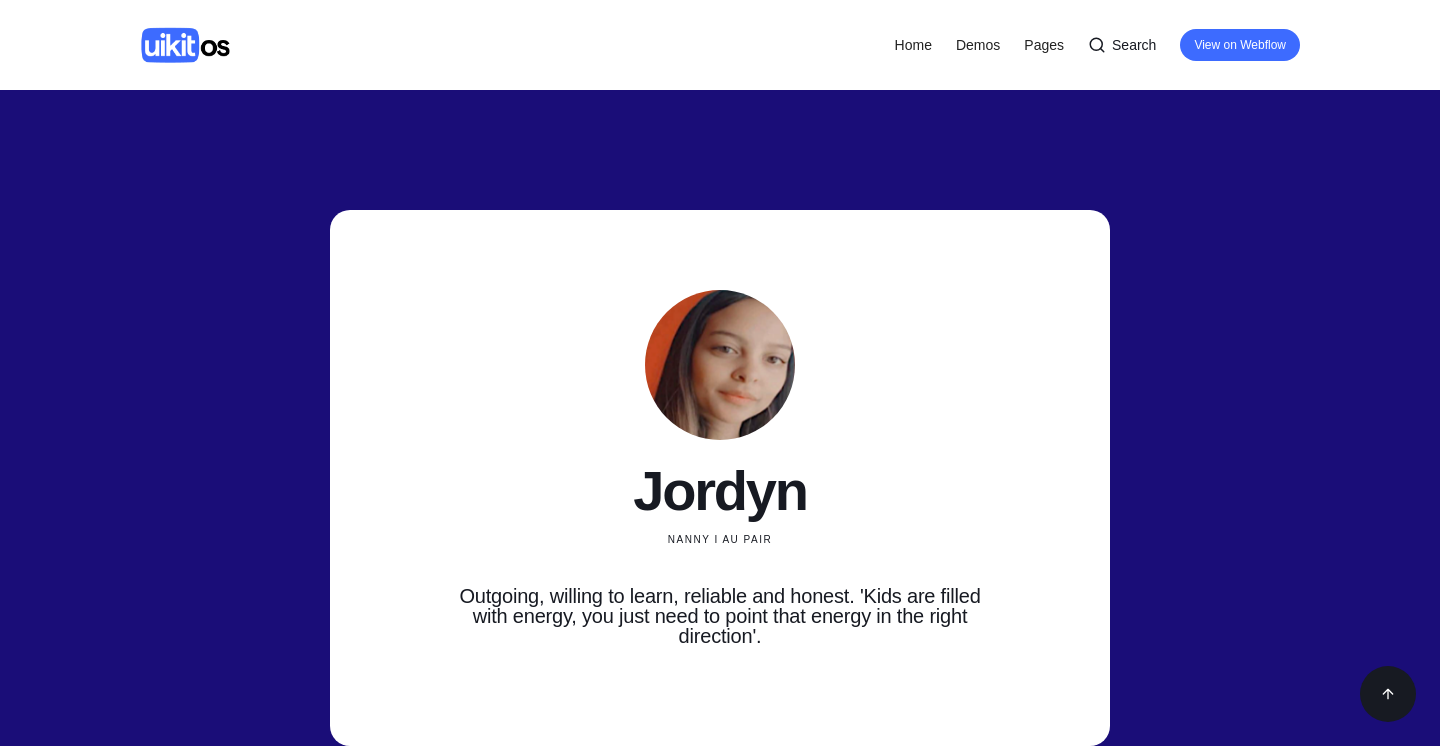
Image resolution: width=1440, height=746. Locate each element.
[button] (978, 45)
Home (913, 45)
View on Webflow (1240, 45)
